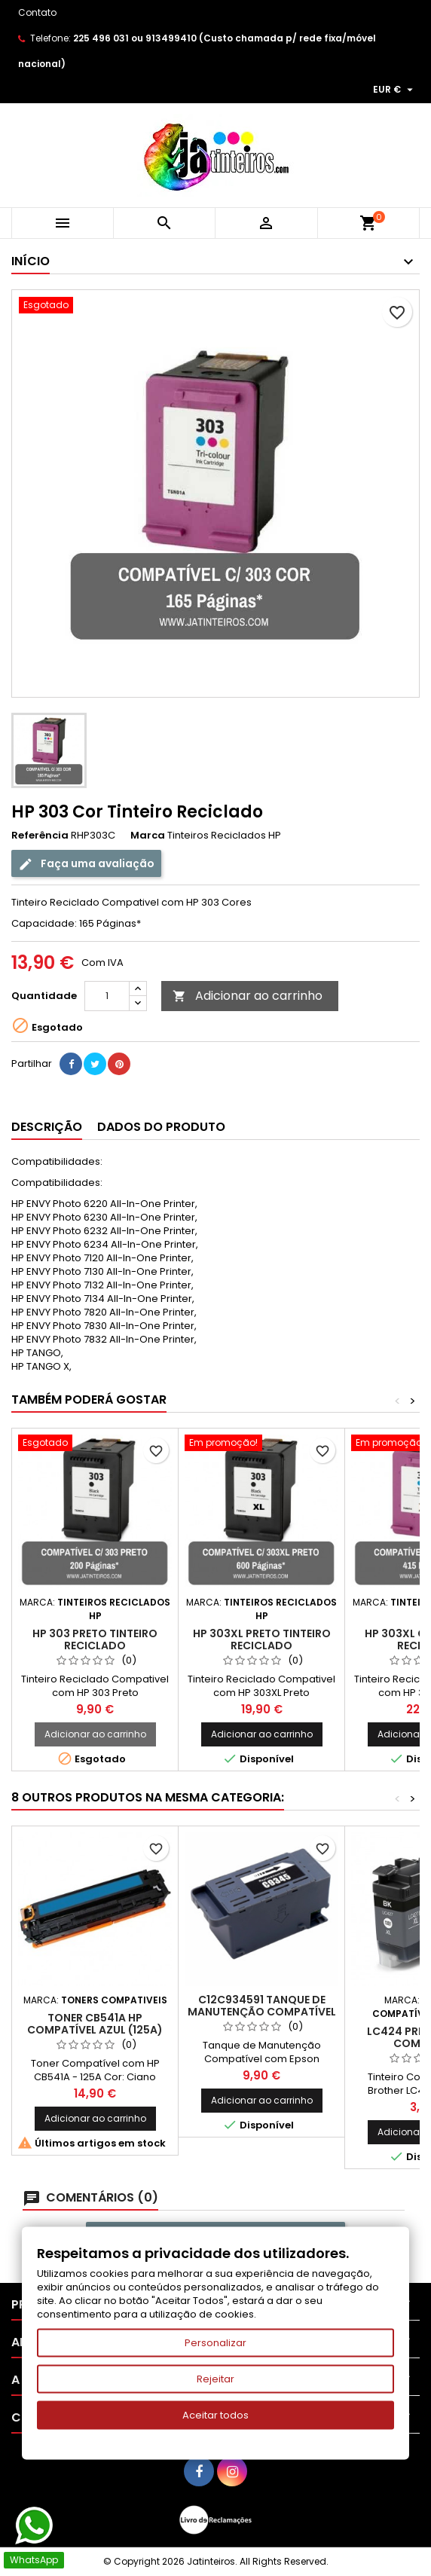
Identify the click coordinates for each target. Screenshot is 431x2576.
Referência (40, 835)
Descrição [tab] (46, 1126)
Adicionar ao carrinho (247, 995)
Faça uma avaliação (86, 864)
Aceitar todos (215, 2415)
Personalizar (215, 2343)
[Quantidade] (107, 996)
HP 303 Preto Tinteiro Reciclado (94, 1639)
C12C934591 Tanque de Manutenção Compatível (262, 2005)
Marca (147, 835)
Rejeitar (215, 2379)
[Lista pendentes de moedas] (395, 89)
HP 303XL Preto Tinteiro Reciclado (262, 1639)
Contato (37, 12)
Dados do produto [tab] (161, 1126)
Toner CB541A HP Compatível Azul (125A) (95, 2023)
